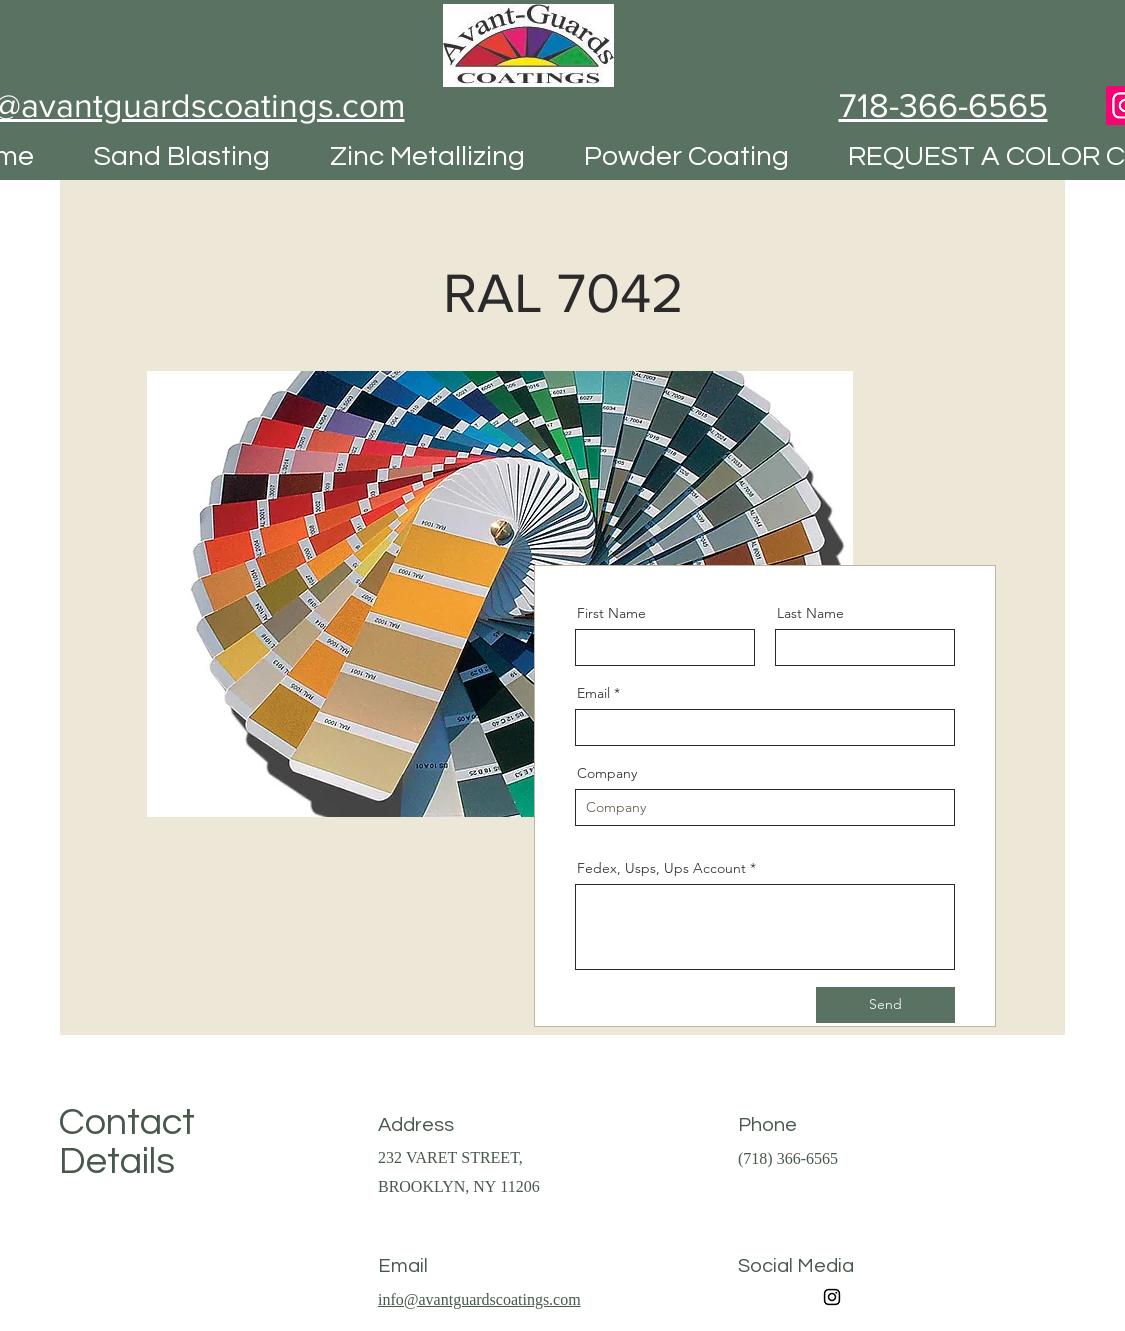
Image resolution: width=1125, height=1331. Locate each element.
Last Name (810, 613)
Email (593, 693)
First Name (611, 613)
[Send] (885, 1005)
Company (607, 773)
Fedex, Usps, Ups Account (661, 868)
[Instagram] (832, 1297)
